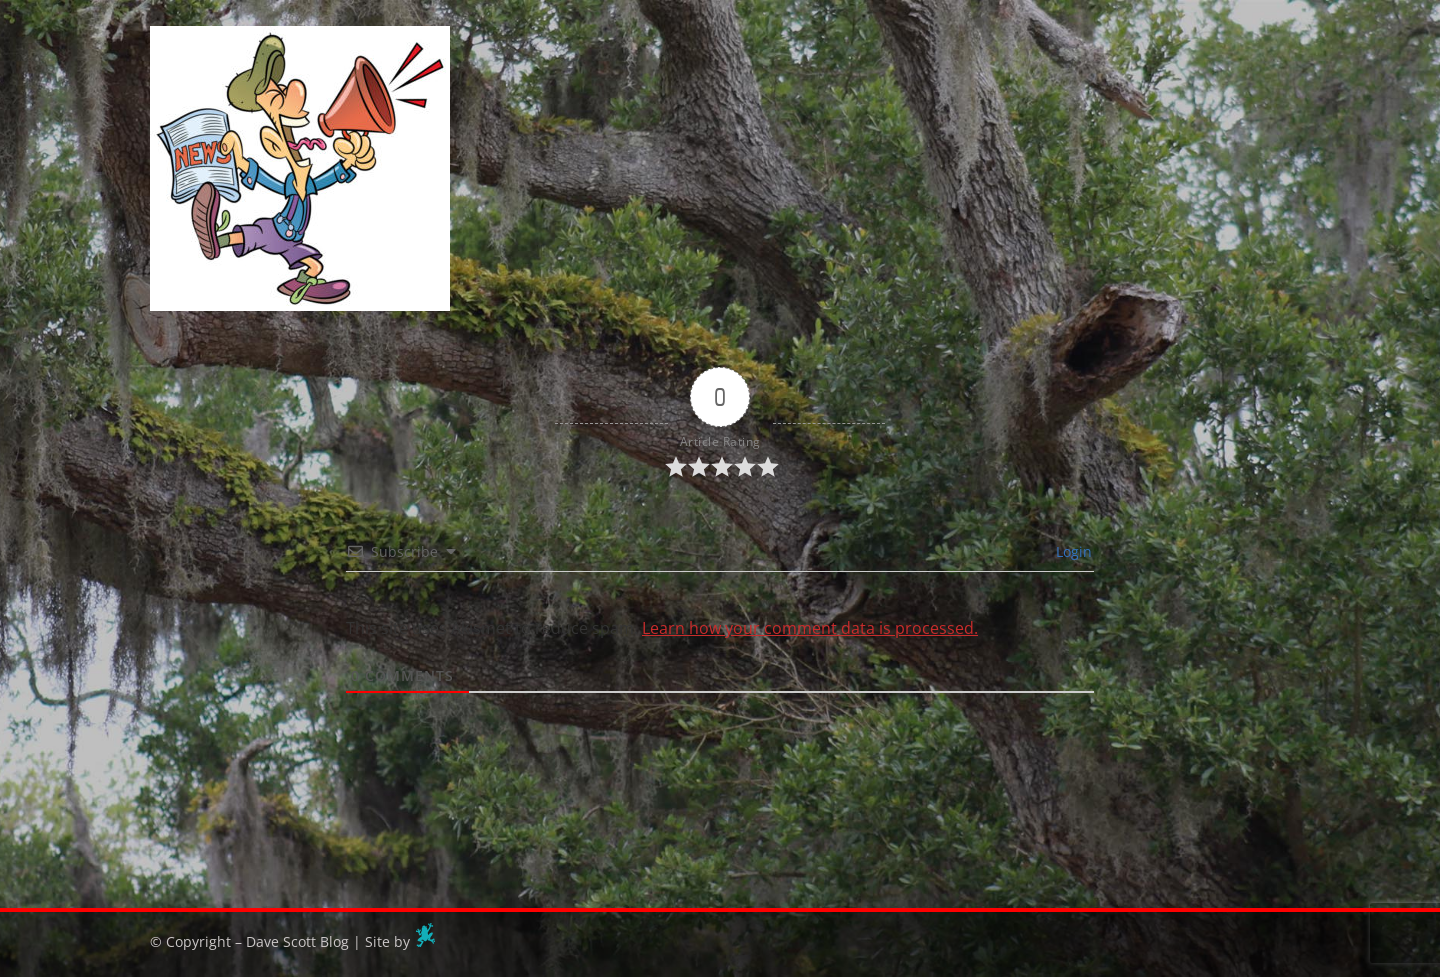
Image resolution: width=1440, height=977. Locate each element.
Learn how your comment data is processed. (810, 628)
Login (1072, 551)
